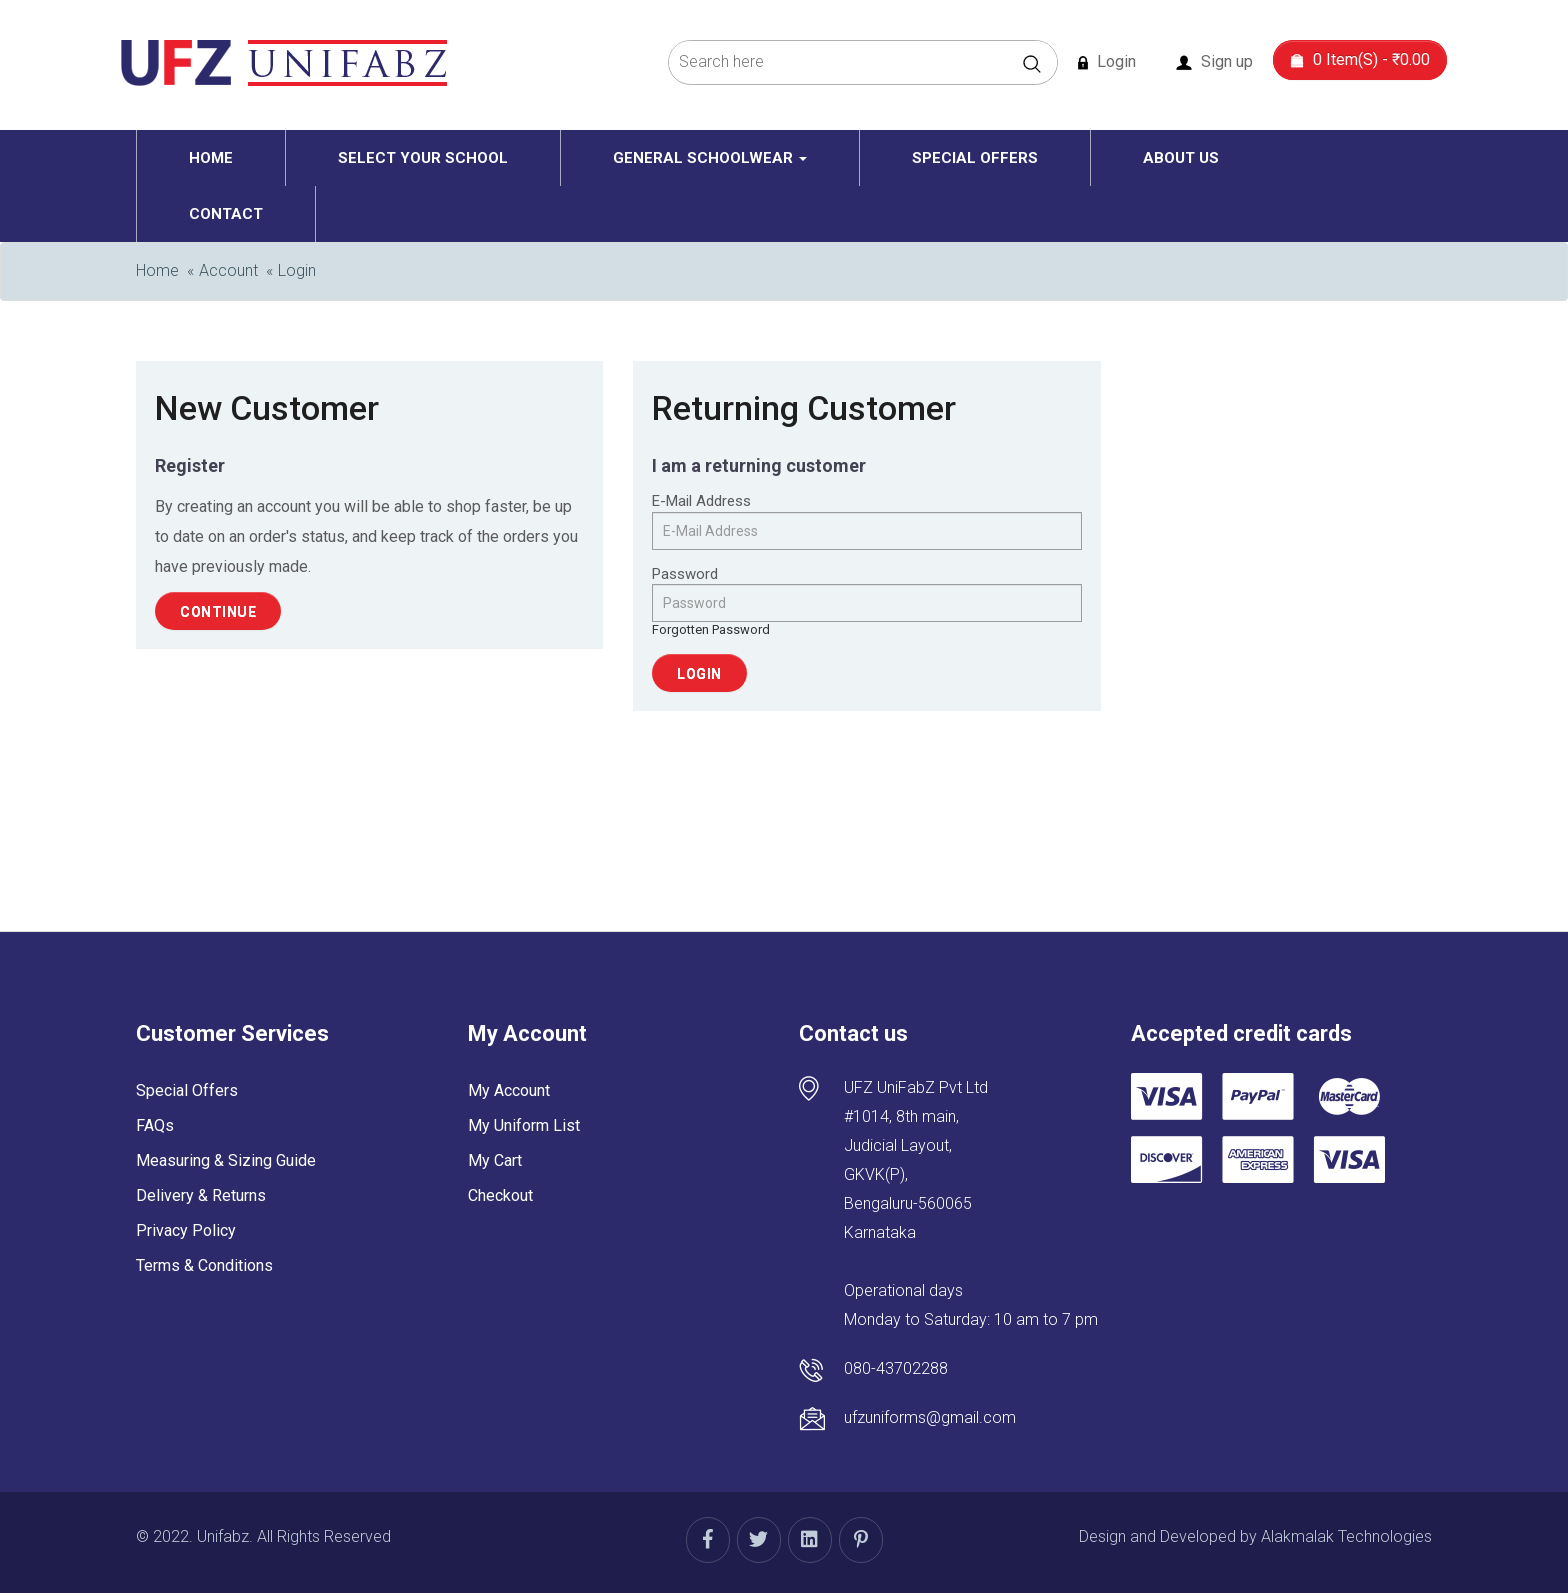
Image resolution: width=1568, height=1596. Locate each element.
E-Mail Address (701, 501)
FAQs (155, 1125)
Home (211, 158)
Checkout (500, 1195)
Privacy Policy (186, 1230)
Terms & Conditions (204, 1265)
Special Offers (975, 158)
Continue (218, 612)
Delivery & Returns (201, 1195)
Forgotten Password (711, 629)
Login (1107, 61)
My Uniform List (524, 1125)
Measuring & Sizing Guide (226, 1160)
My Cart (495, 1160)
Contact (226, 214)
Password (685, 574)
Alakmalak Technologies (1346, 1536)
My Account (509, 1090)
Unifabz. (225, 1536)
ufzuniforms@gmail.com (930, 1417)
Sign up (1214, 61)
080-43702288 (896, 1368)
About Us (1181, 158)
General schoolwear (710, 158)
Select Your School (423, 158)
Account (228, 270)
